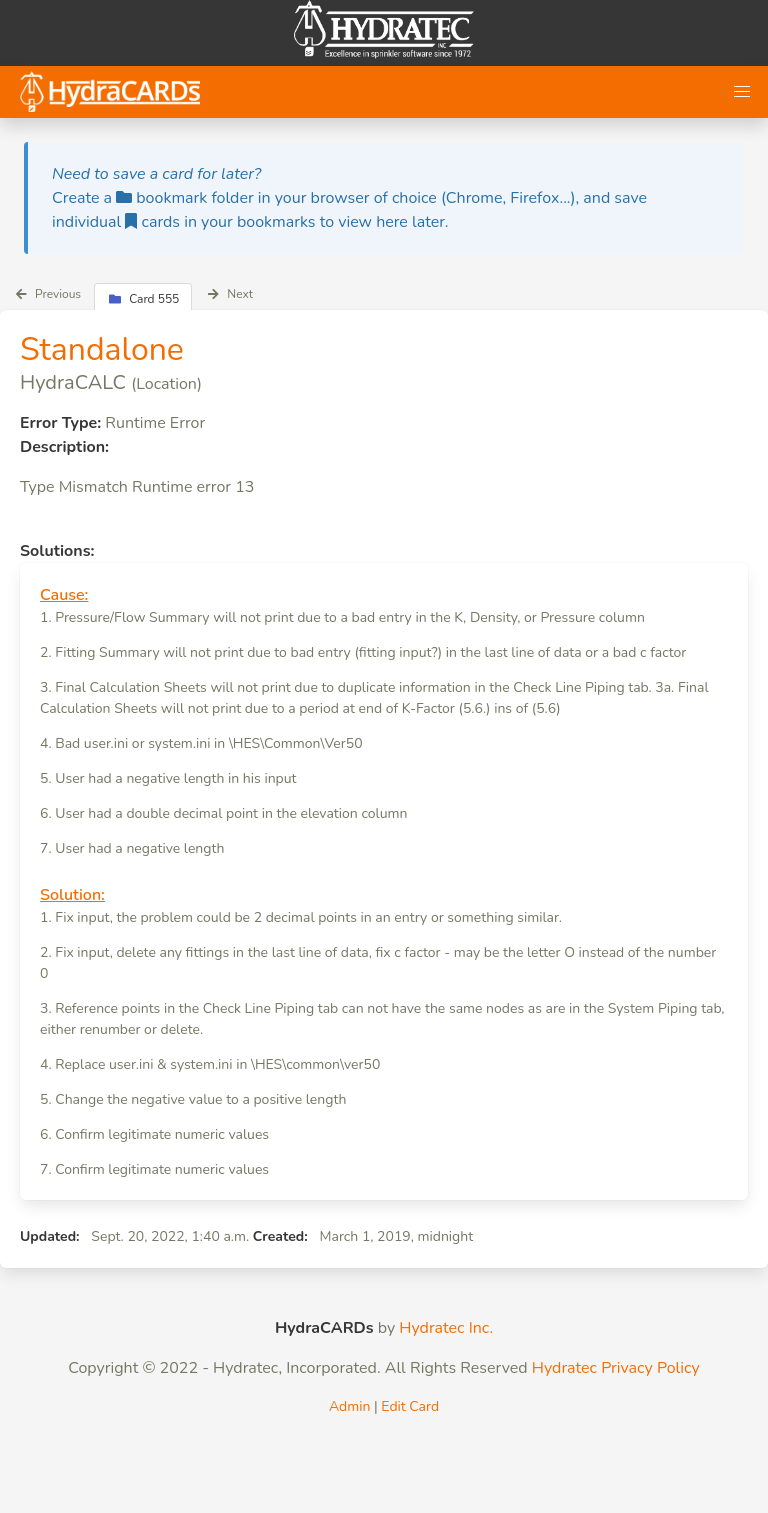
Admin (349, 1406)
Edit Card (410, 1406)
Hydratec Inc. (446, 1328)
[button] (742, 92)
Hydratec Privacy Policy (616, 1368)
